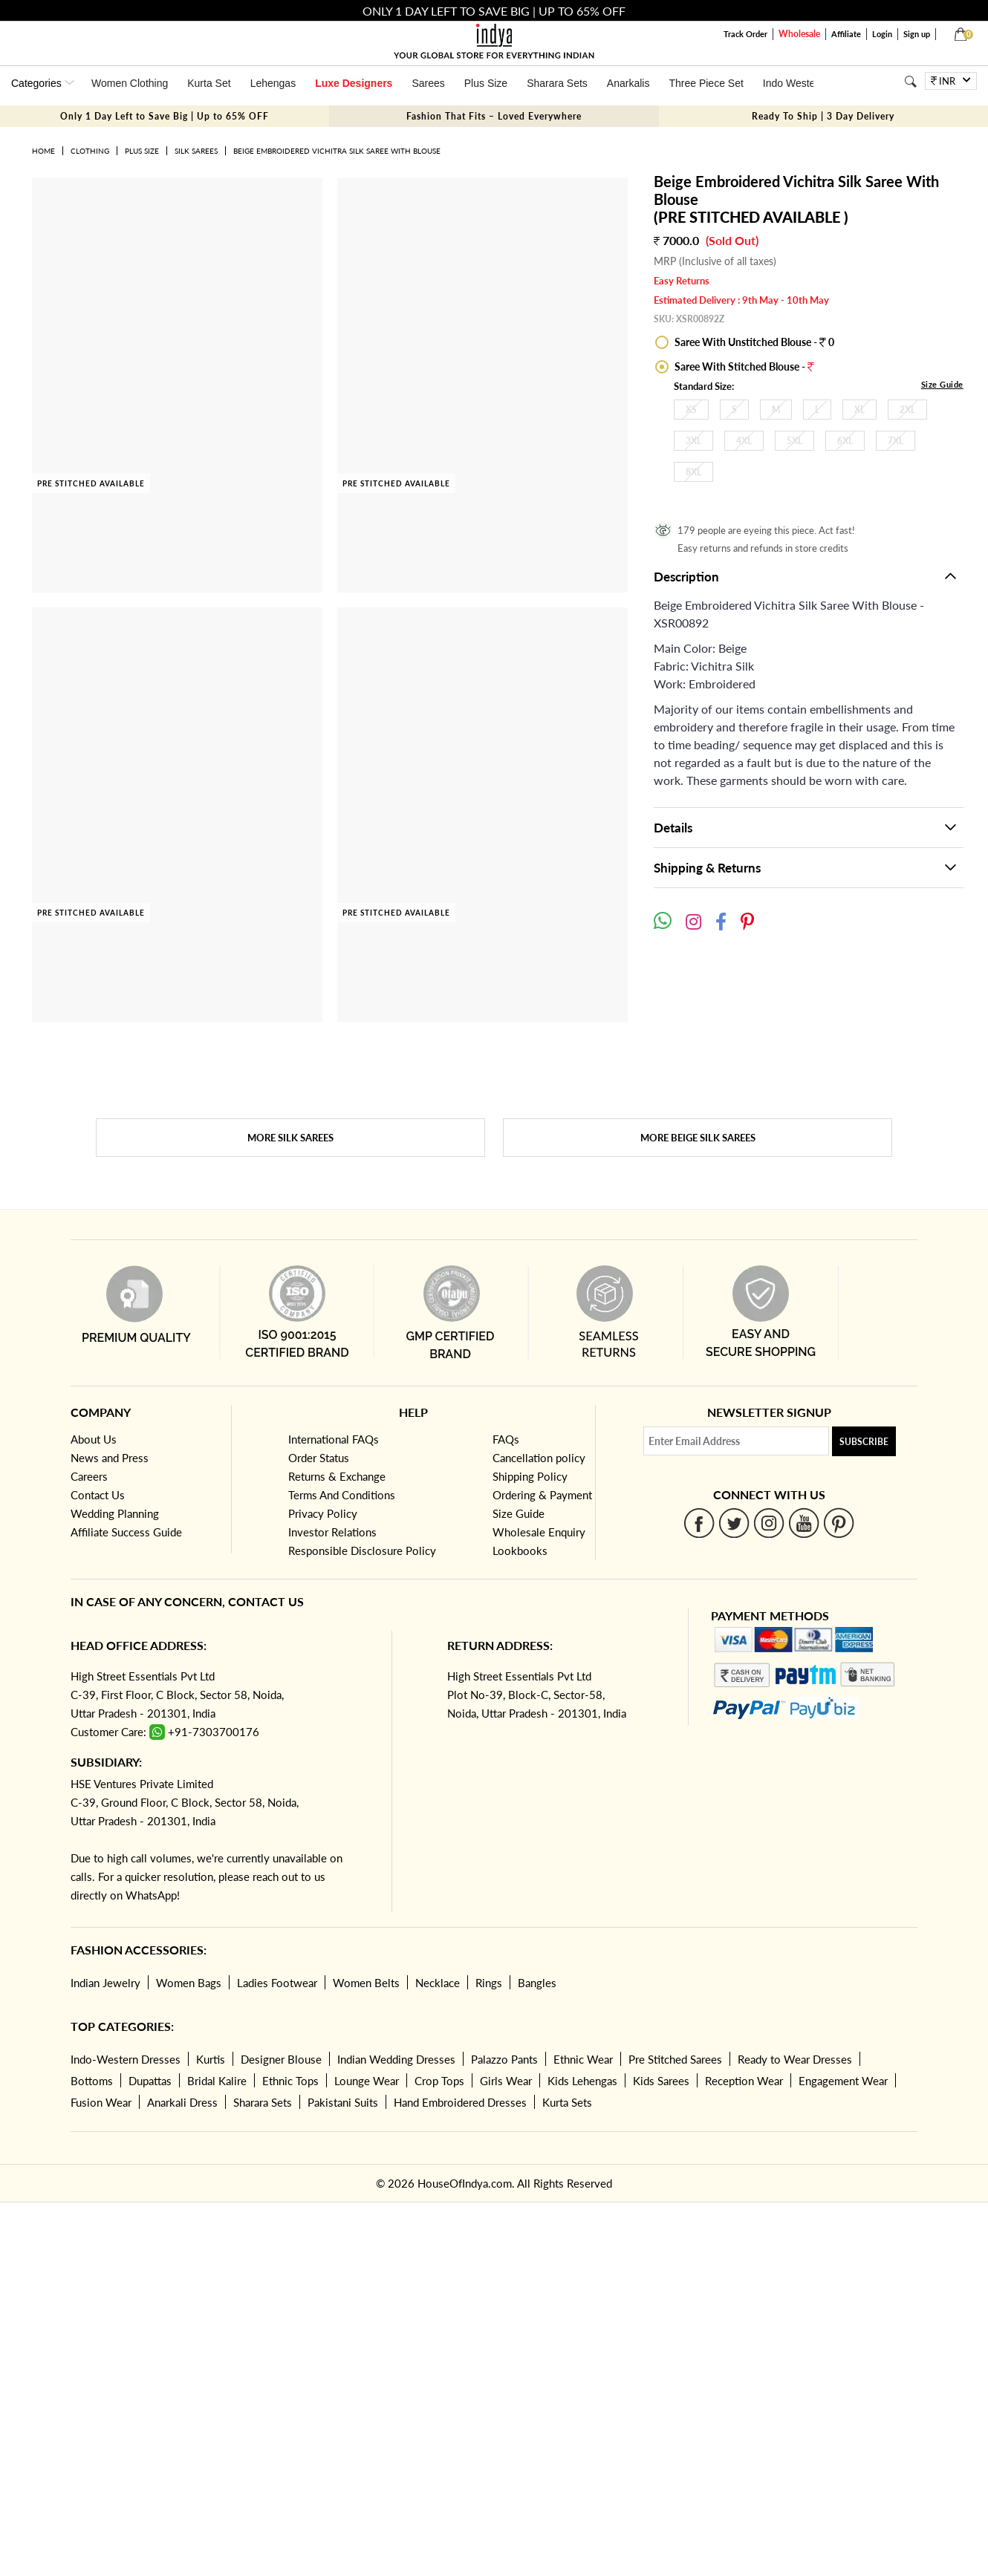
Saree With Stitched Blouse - (743, 366)
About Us (94, 1439)
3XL (693, 440)
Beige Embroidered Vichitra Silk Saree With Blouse (337, 150)
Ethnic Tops (290, 2080)
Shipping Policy (530, 1476)
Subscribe (863, 1441)
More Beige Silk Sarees (697, 1138)
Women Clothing (129, 83)
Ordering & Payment (542, 1494)
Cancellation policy (539, 1457)
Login (882, 34)
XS (691, 409)
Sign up (916, 34)
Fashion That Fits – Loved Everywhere (494, 116)
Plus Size (485, 83)
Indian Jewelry (105, 1982)
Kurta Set (208, 83)
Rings (488, 1982)
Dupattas (150, 2080)
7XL (895, 440)
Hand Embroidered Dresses (460, 2102)
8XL (693, 471)
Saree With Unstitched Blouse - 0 (753, 342)
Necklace (437, 1982)
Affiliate (846, 34)
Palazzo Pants (504, 2059)
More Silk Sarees (290, 1138)
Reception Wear (744, 2080)
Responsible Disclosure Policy (362, 1550)
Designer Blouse (281, 2059)
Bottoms (92, 2080)
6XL (845, 440)
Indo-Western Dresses (126, 2059)
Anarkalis (628, 83)
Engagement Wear (843, 2080)
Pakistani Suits (343, 2102)
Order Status (318, 1457)
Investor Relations (332, 1532)
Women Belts (366, 1982)
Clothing (90, 150)
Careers (89, 1476)
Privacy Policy (322, 1513)
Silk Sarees (196, 150)
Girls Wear (506, 2080)
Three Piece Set (706, 83)
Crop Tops (439, 2080)
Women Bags (188, 1982)
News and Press (110, 1457)
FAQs (506, 1439)
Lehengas (273, 83)
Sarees (428, 83)
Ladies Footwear (277, 1982)
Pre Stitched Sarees (675, 2059)
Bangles (537, 1982)
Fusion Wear (101, 2102)
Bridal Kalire (217, 2080)
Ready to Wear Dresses (795, 2059)
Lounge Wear (366, 2080)
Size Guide (942, 384)
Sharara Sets (557, 83)
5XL (794, 440)
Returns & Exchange (337, 1476)
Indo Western (794, 83)
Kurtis (210, 2059)
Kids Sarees (661, 2080)
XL (859, 409)
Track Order (745, 34)
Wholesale (799, 33)
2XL (907, 409)
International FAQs (333, 1439)
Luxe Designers (353, 83)
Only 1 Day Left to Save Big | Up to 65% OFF (164, 116)
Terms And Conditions (341, 1494)
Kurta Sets (567, 2102)
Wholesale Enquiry (539, 1532)
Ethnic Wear (583, 2059)
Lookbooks (520, 1550)
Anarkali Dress (182, 2102)
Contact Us (98, 1494)
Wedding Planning (115, 1513)
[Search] (910, 81)
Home (43, 150)
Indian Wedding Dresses (396, 2059)
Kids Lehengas (582, 2080)
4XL (744, 440)
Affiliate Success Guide (126, 1532)
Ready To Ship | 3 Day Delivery (823, 116)
